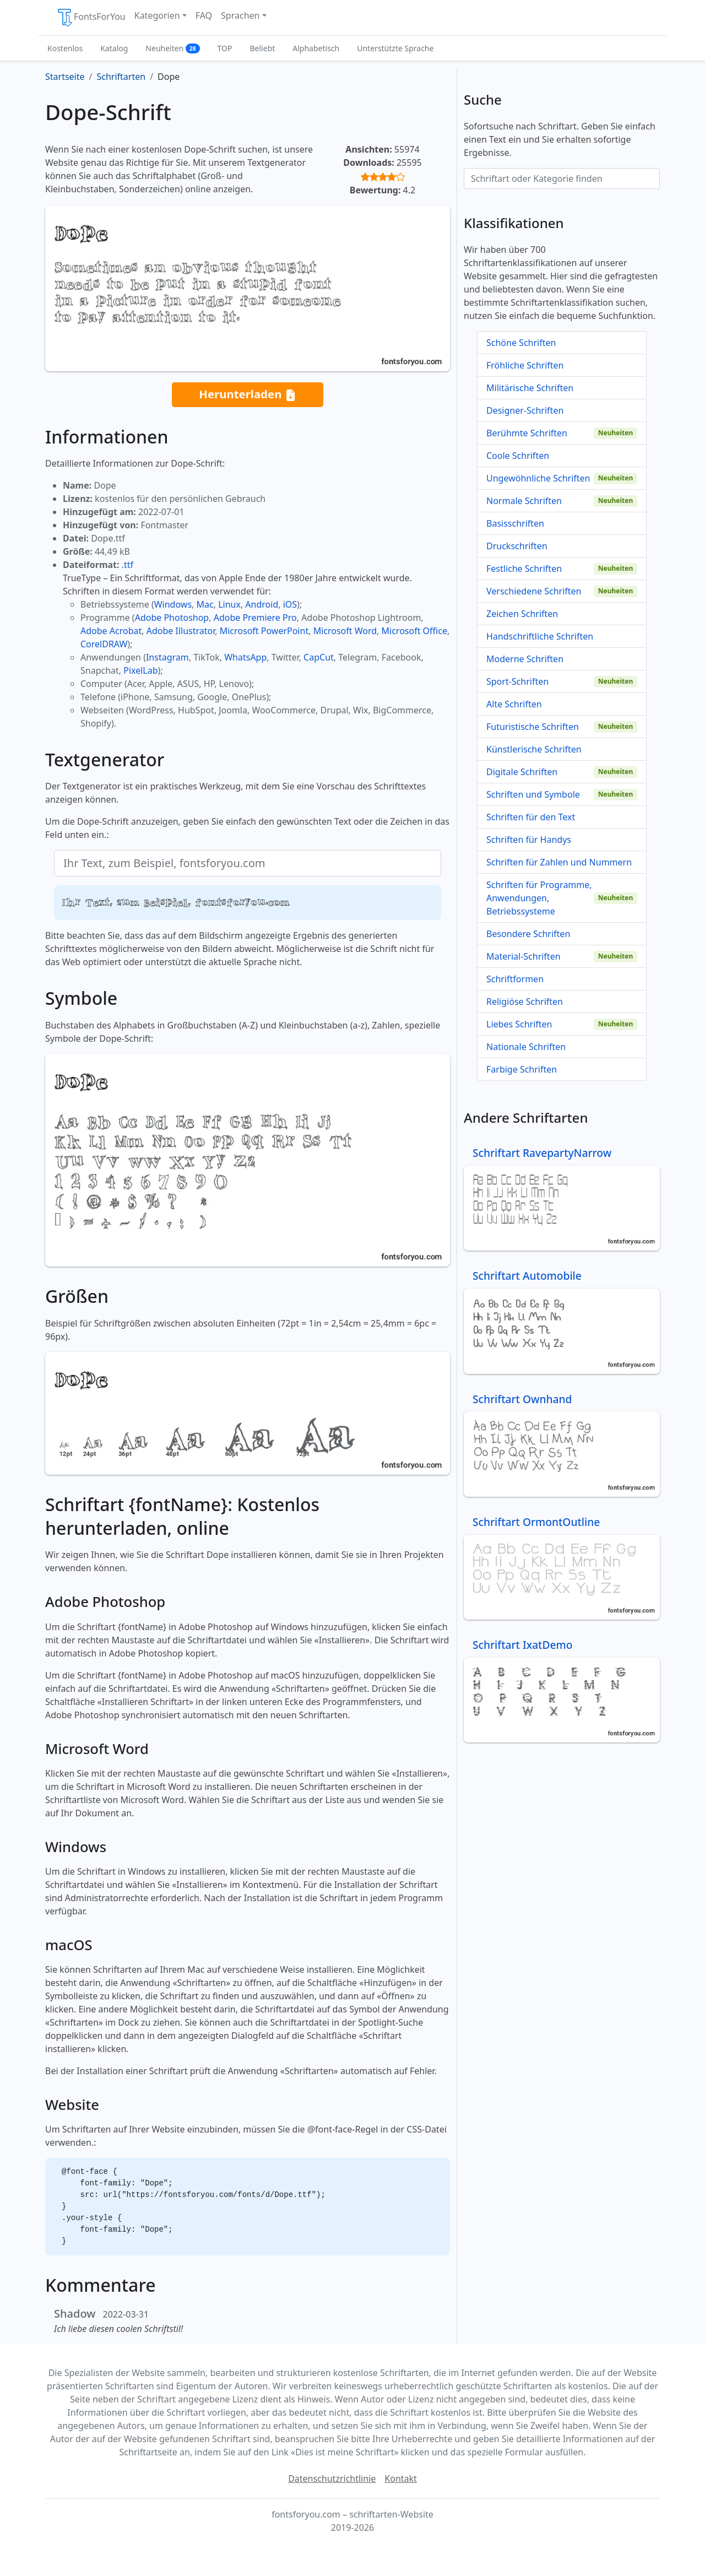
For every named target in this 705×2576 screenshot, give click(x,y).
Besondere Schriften (528, 934)
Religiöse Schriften (524, 1001)
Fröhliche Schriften (524, 365)
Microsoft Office (414, 631)
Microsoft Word (345, 631)
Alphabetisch (315, 48)
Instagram (167, 657)
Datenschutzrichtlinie (332, 2478)
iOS (290, 604)
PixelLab (140, 670)
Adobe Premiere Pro (255, 617)
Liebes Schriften (519, 1024)
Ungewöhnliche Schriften (538, 478)
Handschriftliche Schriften (539, 636)
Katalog (114, 48)
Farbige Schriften (521, 1069)
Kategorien (157, 15)
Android (261, 604)
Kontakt (400, 2478)
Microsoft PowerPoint (264, 631)
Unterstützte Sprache (395, 48)
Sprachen (240, 15)
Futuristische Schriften (532, 727)
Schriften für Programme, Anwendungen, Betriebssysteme (539, 898)
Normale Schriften (524, 501)
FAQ (204, 15)
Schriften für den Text (530, 817)
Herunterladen (247, 394)
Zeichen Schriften (522, 614)
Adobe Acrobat (111, 631)
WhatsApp (245, 657)
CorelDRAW (103, 644)
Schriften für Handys (528, 840)
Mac (205, 604)
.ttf (127, 565)
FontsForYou (91, 17)
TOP (225, 48)
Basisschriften (515, 523)
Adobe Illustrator (181, 631)
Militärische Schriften (529, 388)
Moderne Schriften (524, 659)
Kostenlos (65, 48)
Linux (229, 604)
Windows (173, 604)
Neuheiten (172, 48)
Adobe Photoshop (172, 617)
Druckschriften (516, 546)
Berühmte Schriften (526, 433)
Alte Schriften (514, 704)
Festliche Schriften (524, 568)
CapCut (318, 657)
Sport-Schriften (517, 681)
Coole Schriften (517, 456)
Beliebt (262, 48)
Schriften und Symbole (533, 794)
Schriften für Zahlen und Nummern (559, 862)
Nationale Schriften (526, 1047)
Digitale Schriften (521, 772)
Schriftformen (515, 979)
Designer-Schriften (524, 410)
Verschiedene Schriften (534, 591)
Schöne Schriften (521, 343)
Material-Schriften (523, 956)
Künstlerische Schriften (534, 749)
